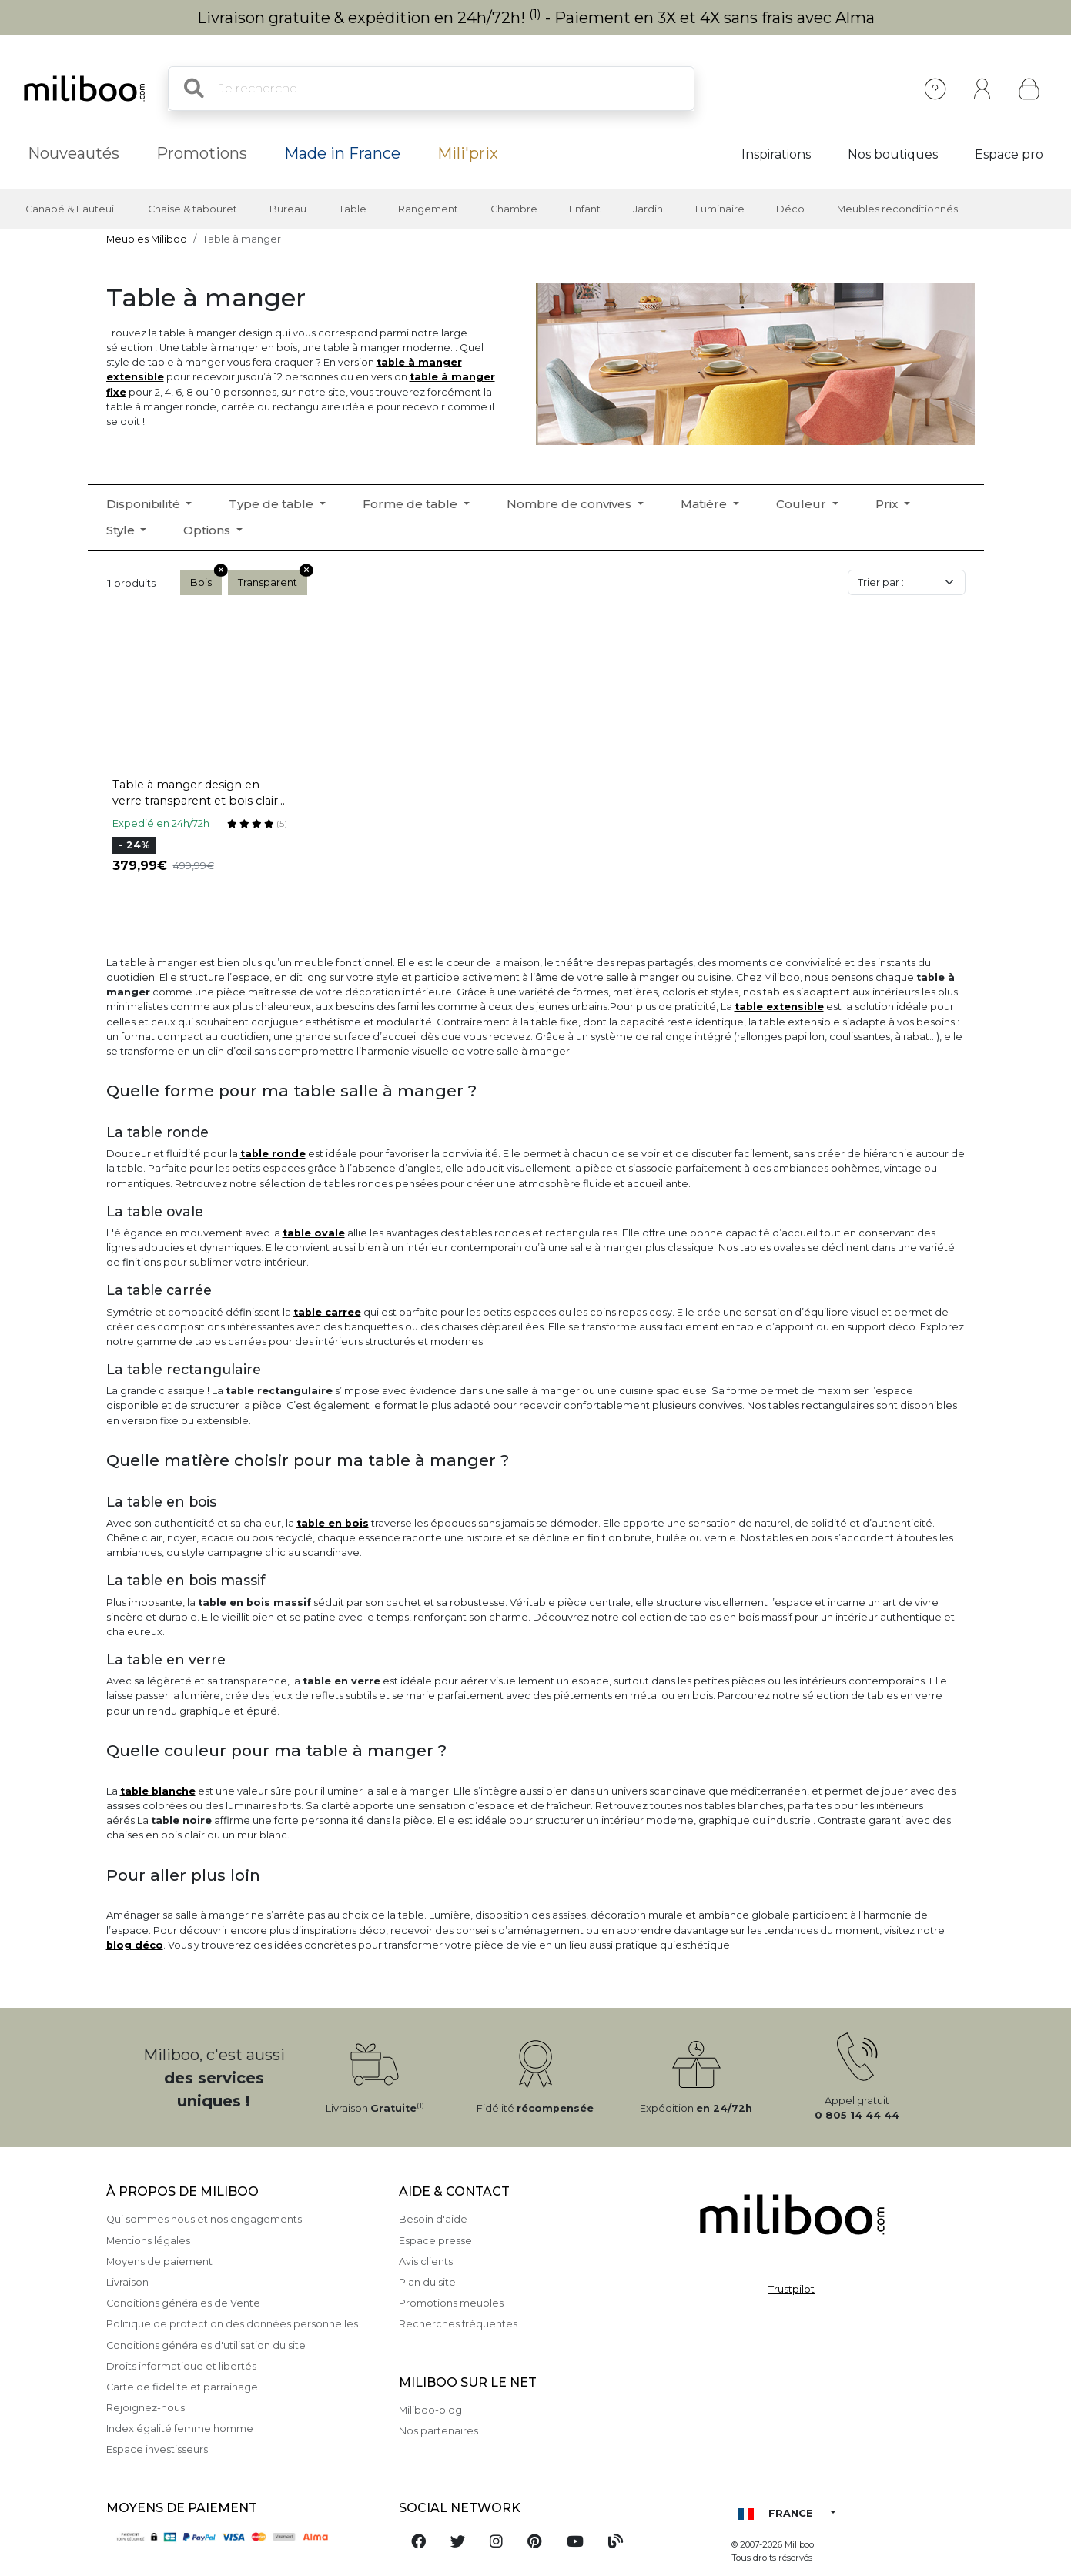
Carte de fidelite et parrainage (182, 2387)
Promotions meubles (451, 2303)
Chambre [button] (513, 209)
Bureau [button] (287, 209)
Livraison (127, 2282)
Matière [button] (705, 504)
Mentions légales (148, 2240)
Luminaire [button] (720, 209)
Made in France (342, 153)
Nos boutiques (893, 154)
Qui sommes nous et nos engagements (204, 2219)
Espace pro (1009, 154)
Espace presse (435, 2240)
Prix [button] (888, 504)
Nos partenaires (438, 2431)
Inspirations (776, 154)
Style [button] (122, 530)
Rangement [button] (428, 209)
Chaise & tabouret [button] (192, 209)
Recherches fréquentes (458, 2324)
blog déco (134, 1945)
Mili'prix (467, 153)
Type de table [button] (272, 504)
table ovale (314, 1233)
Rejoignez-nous (145, 2408)
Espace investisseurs (157, 2449)
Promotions (201, 153)
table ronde (273, 1153)
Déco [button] (790, 209)
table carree (327, 1312)
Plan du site (427, 2282)
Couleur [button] (802, 504)
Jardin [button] (648, 209)
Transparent (272, 579)
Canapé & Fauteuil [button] (70, 209)
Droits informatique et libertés (181, 2366)
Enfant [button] (585, 209)
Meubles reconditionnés (897, 209)
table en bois (332, 1523)
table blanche (158, 1791)
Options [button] (208, 530)
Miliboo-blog (430, 2410)
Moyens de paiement (159, 2261)
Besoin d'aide (433, 2219)
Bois (206, 579)
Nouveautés (73, 153)
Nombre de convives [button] (570, 504)
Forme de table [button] (411, 504)
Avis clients (426, 2261)
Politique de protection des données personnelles (232, 2324)
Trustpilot (791, 2289)
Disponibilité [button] (144, 504)
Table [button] (352, 209)
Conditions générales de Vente (183, 2303)
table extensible (779, 1006)
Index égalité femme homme (179, 2428)
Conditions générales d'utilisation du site (206, 2345)
